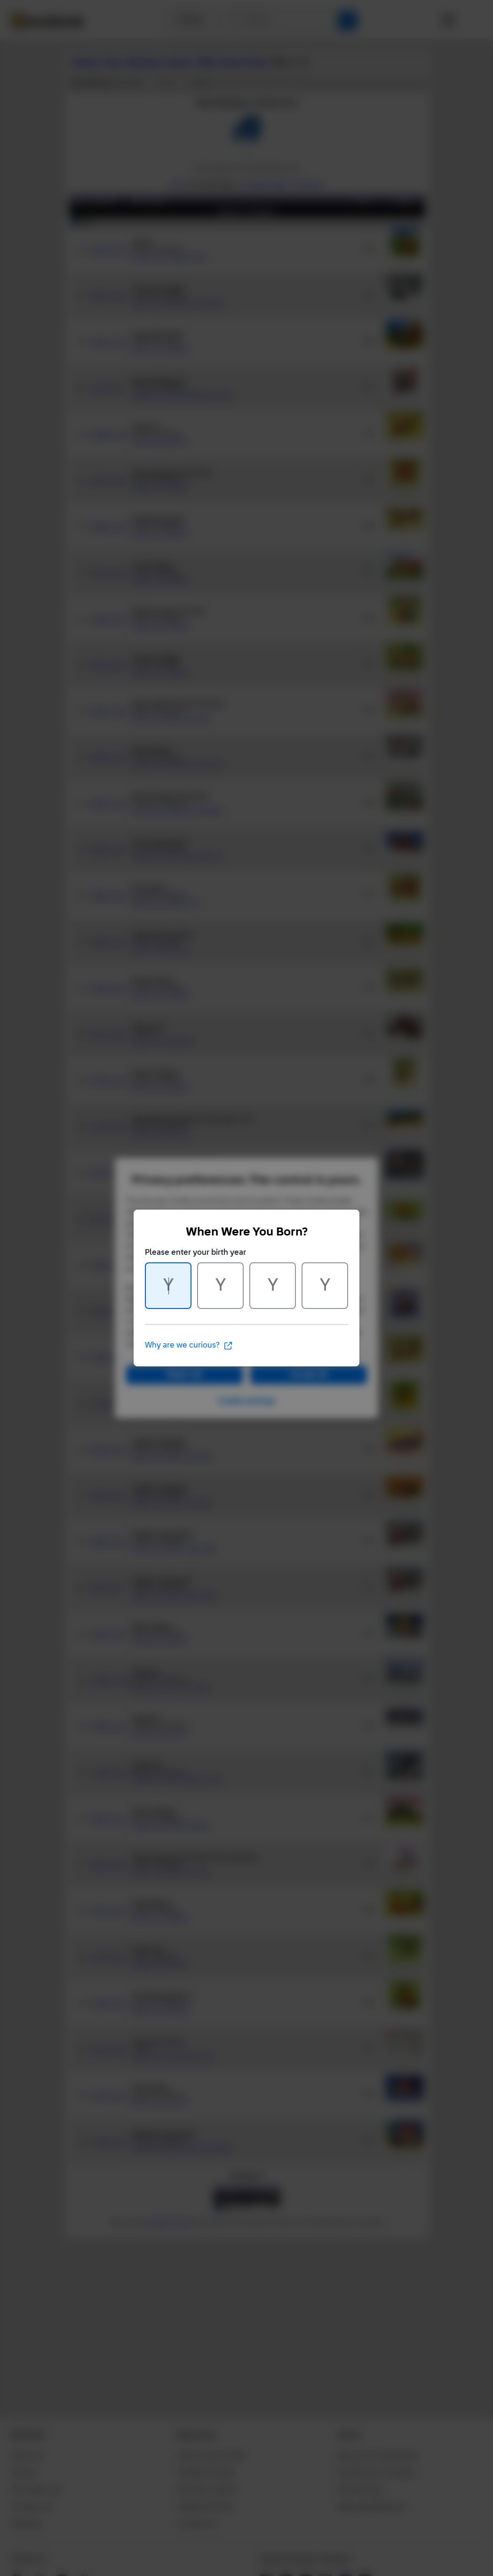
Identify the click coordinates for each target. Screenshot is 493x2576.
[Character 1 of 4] (168, 1285)
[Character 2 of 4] (220, 1285)
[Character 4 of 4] (325, 1285)
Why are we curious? (189, 1345)
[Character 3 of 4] (272, 1285)
